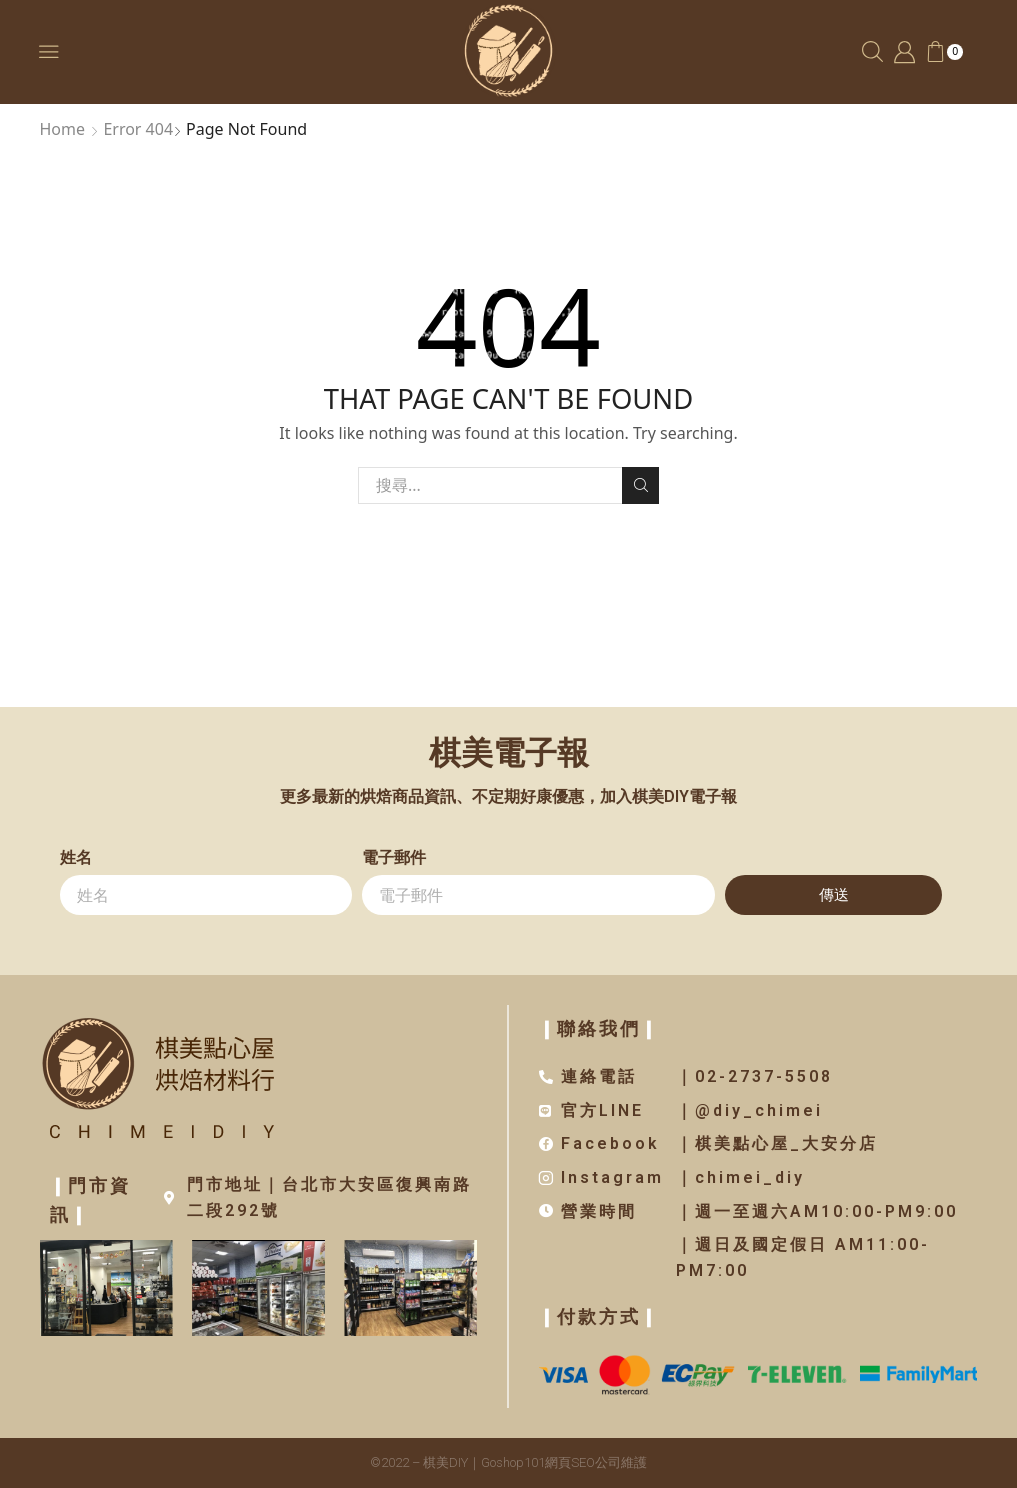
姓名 (76, 857)
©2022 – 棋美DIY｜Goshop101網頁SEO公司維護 (508, 1462)
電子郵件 (394, 857)
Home (63, 129)
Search (640, 485)
